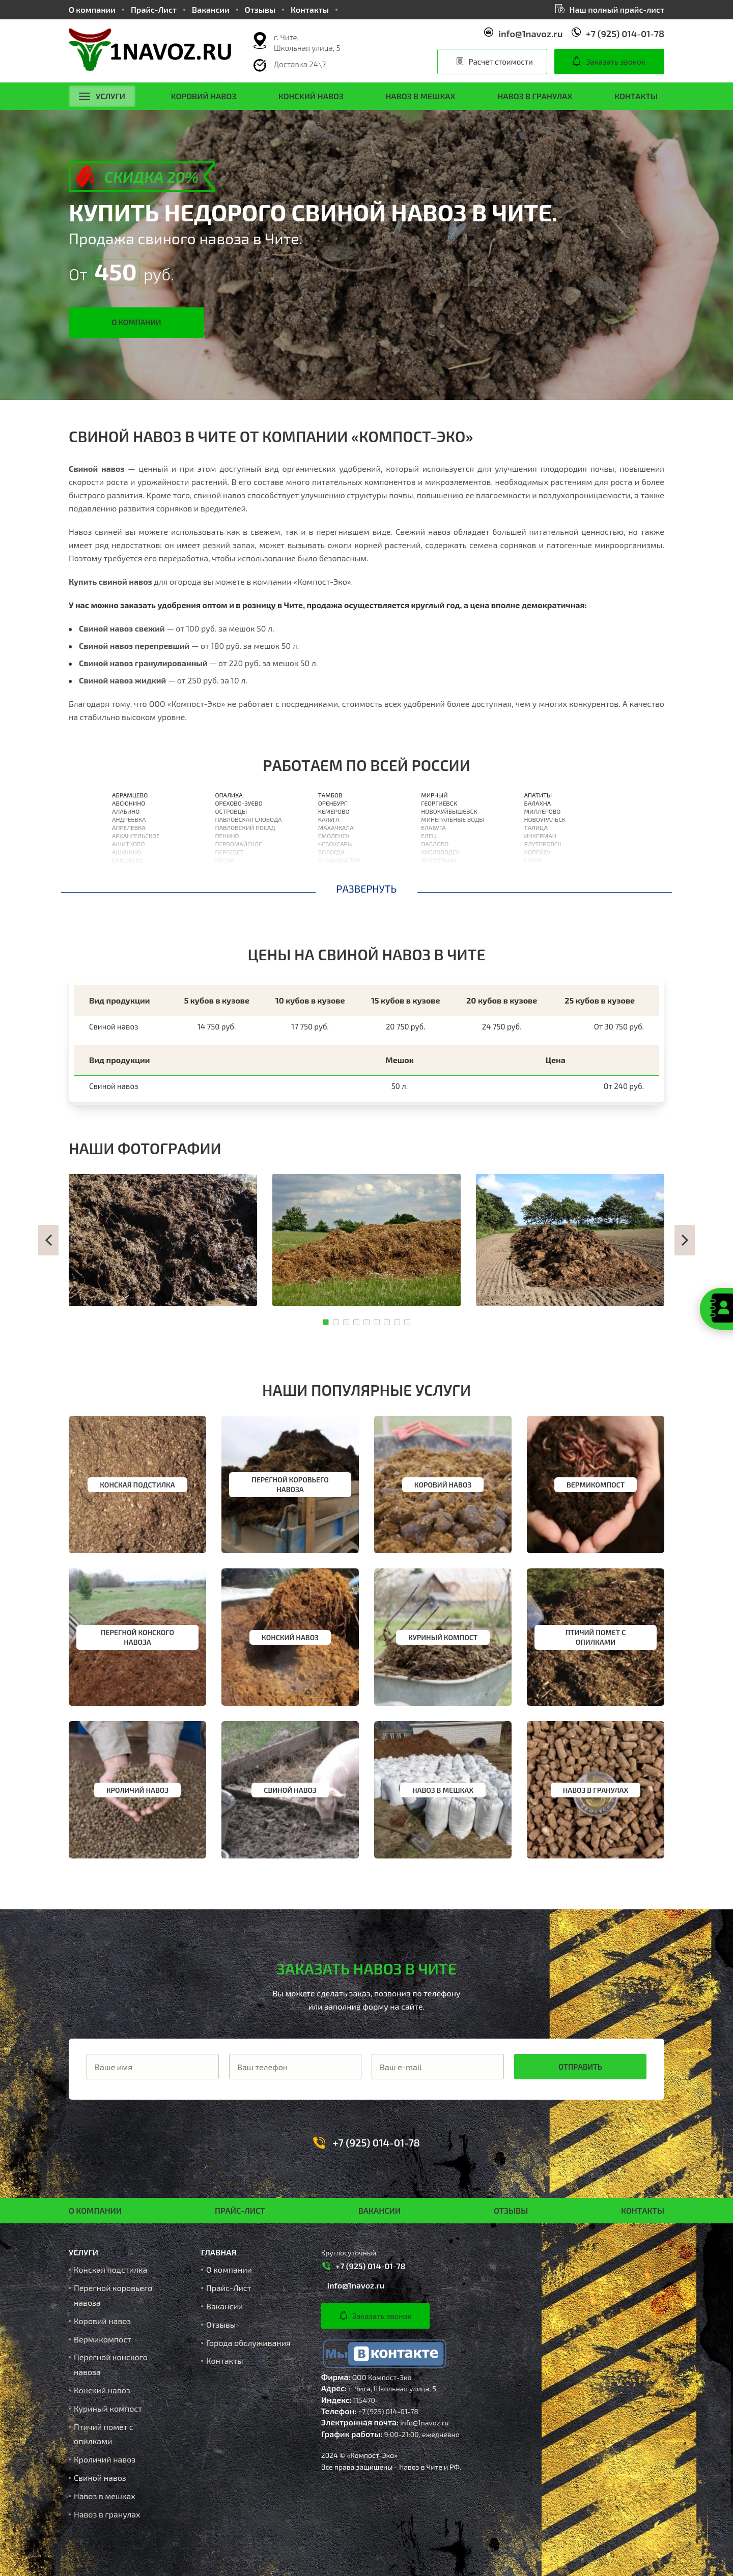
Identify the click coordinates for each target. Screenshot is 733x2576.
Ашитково (128, 843)
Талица (536, 827)
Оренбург (332, 803)
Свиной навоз (100, 2477)
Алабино (125, 811)
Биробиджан (545, 884)
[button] (48, 1240)
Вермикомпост (102, 2339)
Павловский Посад (245, 827)
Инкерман (540, 835)
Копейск (537, 851)
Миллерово (542, 811)
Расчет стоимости (501, 61)
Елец (428, 835)
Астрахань (335, 876)
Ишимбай (539, 876)
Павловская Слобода (248, 819)
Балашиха (128, 868)
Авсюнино (128, 803)
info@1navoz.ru (530, 33)
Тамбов (330, 794)
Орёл (325, 868)
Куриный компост (108, 2408)
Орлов (327, 884)
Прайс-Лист (154, 9)
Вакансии (211, 9)
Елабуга (433, 827)
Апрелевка (129, 827)
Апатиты (538, 794)
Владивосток (339, 860)
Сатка (533, 860)
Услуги (102, 96)
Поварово (230, 876)
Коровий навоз (203, 96)
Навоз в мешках (420, 96)
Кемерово (334, 811)
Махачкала (336, 827)
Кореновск (438, 884)
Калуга (329, 819)
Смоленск (334, 835)
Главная (218, 2252)
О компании (92, 9)
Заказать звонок (615, 61)
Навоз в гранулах (534, 96)
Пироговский (236, 868)
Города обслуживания (248, 2343)
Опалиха (228, 794)
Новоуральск (545, 819)
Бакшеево (128, 860)
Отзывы (260, 9)
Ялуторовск (542, 843)
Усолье (432, 868)
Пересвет (229, 851)
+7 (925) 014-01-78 (625, 33)
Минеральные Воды (452, 819)
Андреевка (129, 819)
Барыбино (128, 884)
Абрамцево (130, 794)
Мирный (434, 794)
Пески (224, 860)
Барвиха (125, 876)
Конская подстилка (110, 2269)
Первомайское (238, 843)
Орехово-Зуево (238, 803)
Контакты (310, 9)
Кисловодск (440, 851)
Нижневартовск (446, 876)
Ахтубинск (541, 868)
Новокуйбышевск (449, 811)
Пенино (227, 835)
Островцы (231, 811)
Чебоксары (335, 843)
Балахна (537, 803)
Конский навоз (311, 96)
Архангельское (136, 835)
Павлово (434, 843)
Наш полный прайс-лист (617, 9)
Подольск (230, 884)
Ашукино (126, 851)
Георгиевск (439, 803)
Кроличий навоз (104, 2459)
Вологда (331, 851)
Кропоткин (438, 860)
